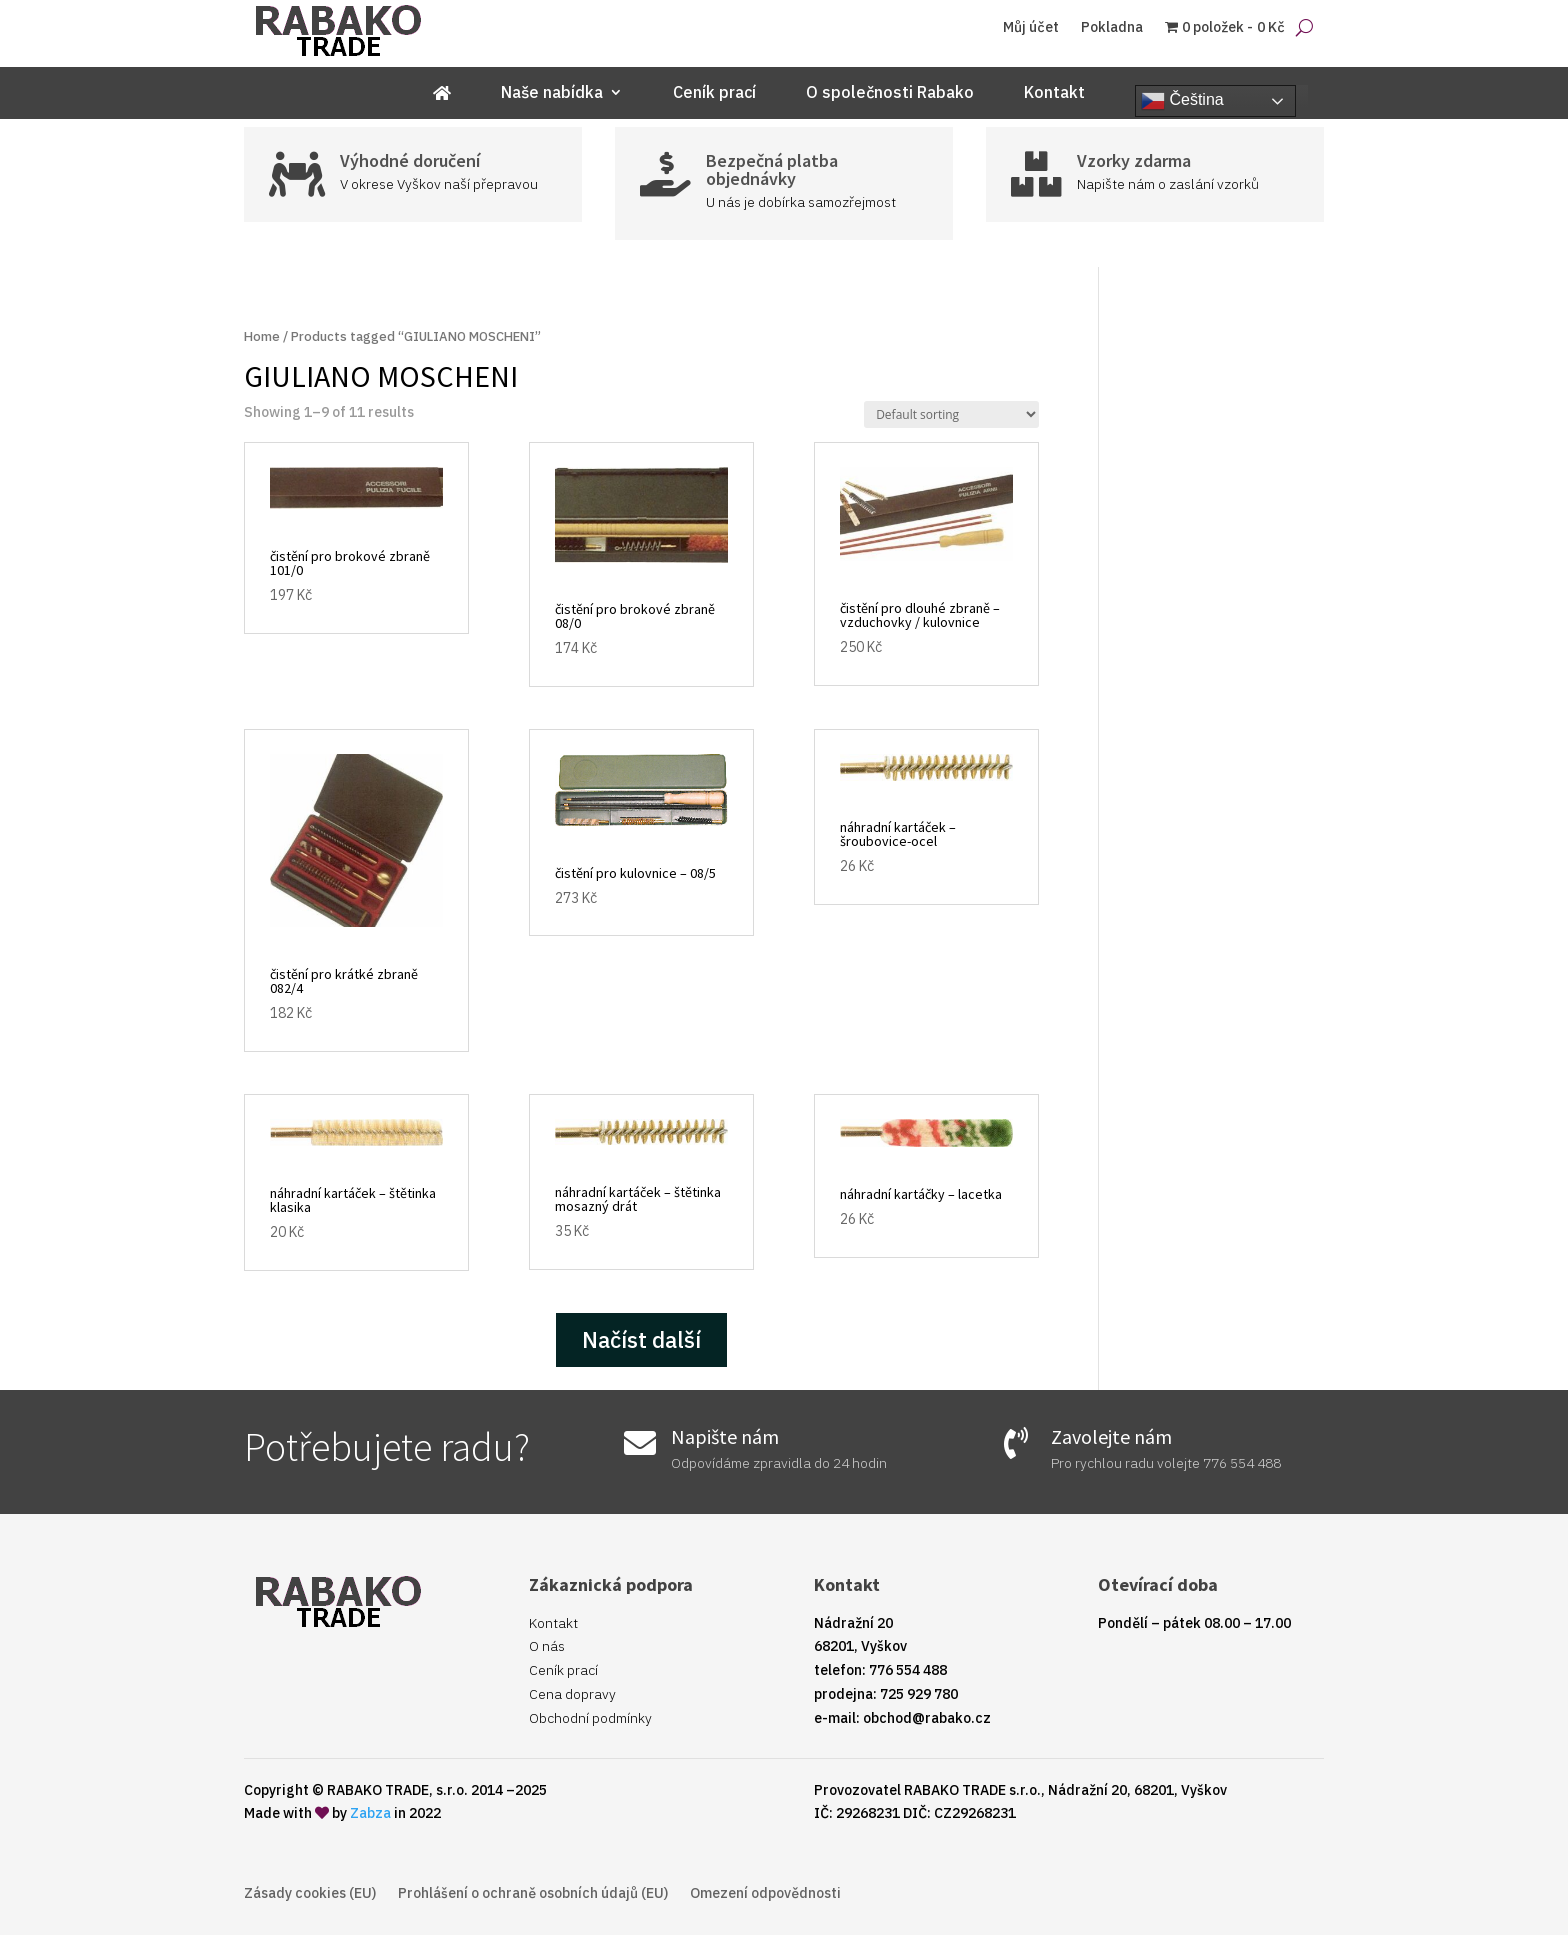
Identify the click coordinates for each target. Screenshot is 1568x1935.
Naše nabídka (552, 93)
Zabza (370, 1813)
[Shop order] (951, 414)
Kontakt (1054, 93)
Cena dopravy (572, 1694)
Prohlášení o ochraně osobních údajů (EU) (533, 1894)
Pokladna (1112, 28)
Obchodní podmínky (590, 1718)
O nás (547, 1646)
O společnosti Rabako (890, 93)
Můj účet (1031, 28)
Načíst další (641, 1339)
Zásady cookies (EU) (310, 1894)
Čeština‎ (1182, 101)
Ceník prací (714, 93)
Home (262, 336)
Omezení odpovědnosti (765, 1894)
